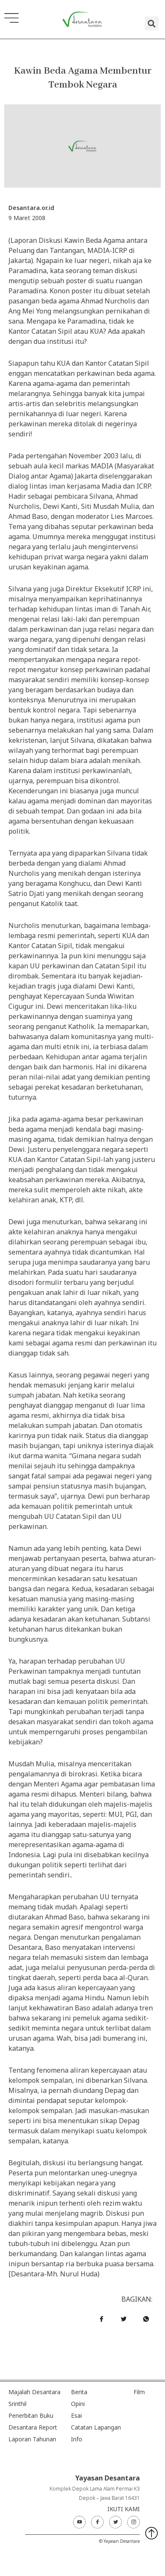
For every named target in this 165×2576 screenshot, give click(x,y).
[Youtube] (79, 2522)
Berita (79, 2392)
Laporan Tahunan (32, 2439)
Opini (78, 2404)
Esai (76, 2415)
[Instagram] (133, 2522)
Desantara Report (32, 2427)
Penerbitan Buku (30, 2415)
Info (76, 2439)
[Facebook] (97, 2522)
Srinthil (17, 2404)
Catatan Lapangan (96, 2427)
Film (139, 2392)
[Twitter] (115, 2522)
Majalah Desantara (34, 2392)
